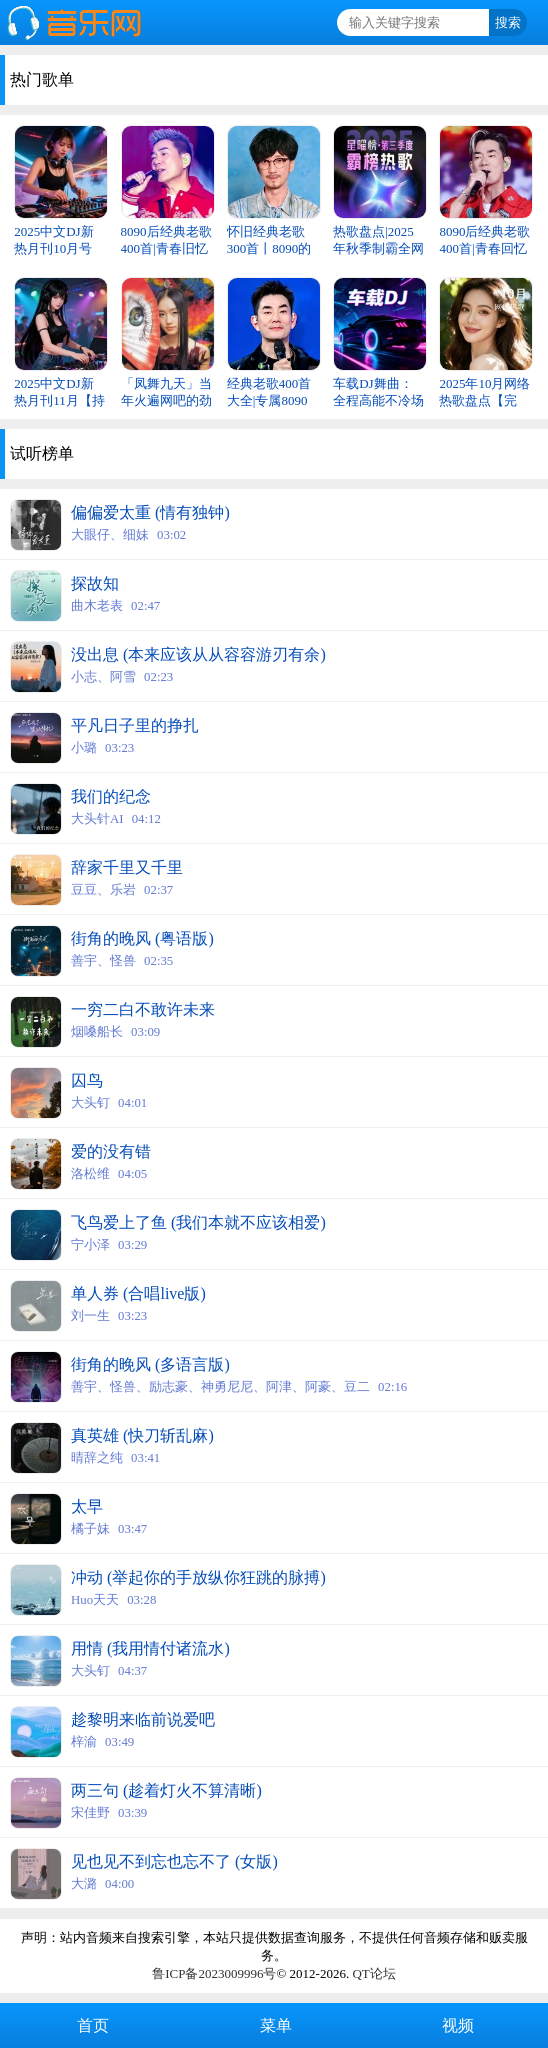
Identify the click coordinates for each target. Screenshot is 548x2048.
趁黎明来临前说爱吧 (143, 1719)
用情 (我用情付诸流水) (150, 1648)
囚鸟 (87, 1080)
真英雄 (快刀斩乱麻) (142, 1435)
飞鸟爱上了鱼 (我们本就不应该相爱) (198, 1222)
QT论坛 (373, 1973)
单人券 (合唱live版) (138, 1293)
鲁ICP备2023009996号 (214, 1973)
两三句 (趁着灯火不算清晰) (166, 1790)
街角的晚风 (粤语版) (142, 938)
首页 (91, 2025)
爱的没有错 (111, 1151)
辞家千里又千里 (127, 867)
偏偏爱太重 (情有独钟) (150, 512)
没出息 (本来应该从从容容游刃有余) (198, 654)
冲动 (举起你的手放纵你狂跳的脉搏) (198, 1577)
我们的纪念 (111, 796)
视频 (456, 2025)
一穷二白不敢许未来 (143, 1009)
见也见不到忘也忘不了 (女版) (174, 1861)
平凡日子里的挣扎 (135, 725)
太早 (87, 1506)
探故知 (95, 583)
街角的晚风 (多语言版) (150, 1364)
